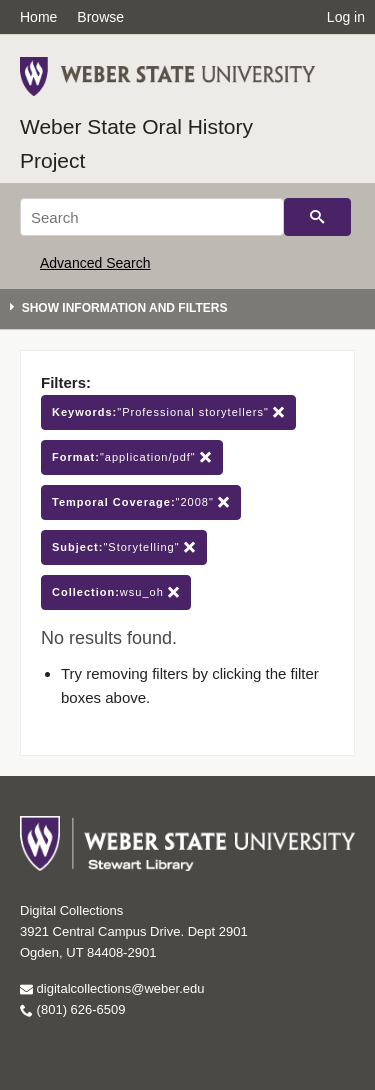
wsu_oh (116, 592)
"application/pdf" (132, 457)
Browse (100, 17)
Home (38, 17)
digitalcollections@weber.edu (112, 988)
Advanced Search (95, 263)
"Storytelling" (124, 547)
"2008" (141, 502)
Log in (346, 17)
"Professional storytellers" (168, 412)
